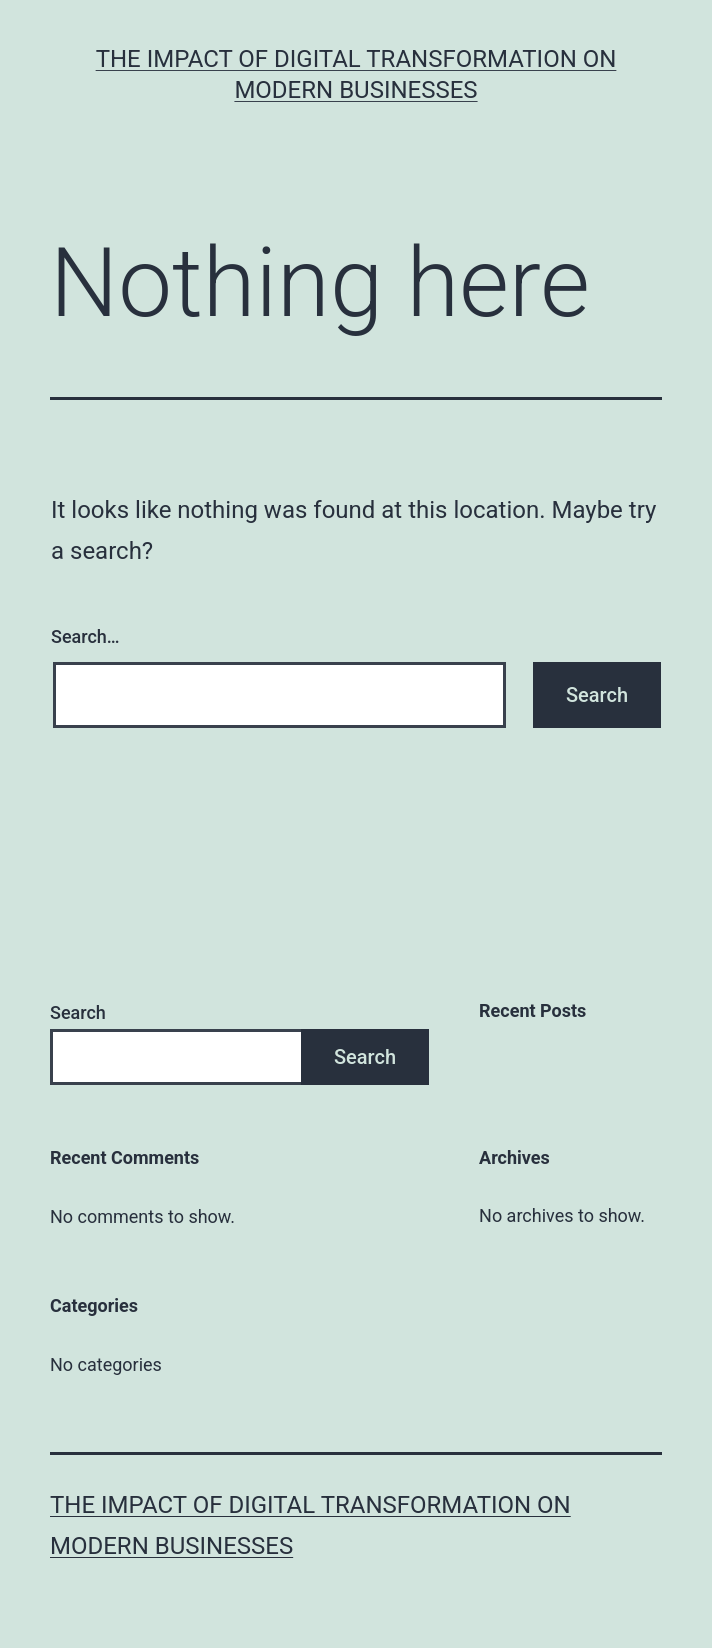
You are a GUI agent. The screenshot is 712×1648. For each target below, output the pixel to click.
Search (78, 1012)
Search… (85, 636)
